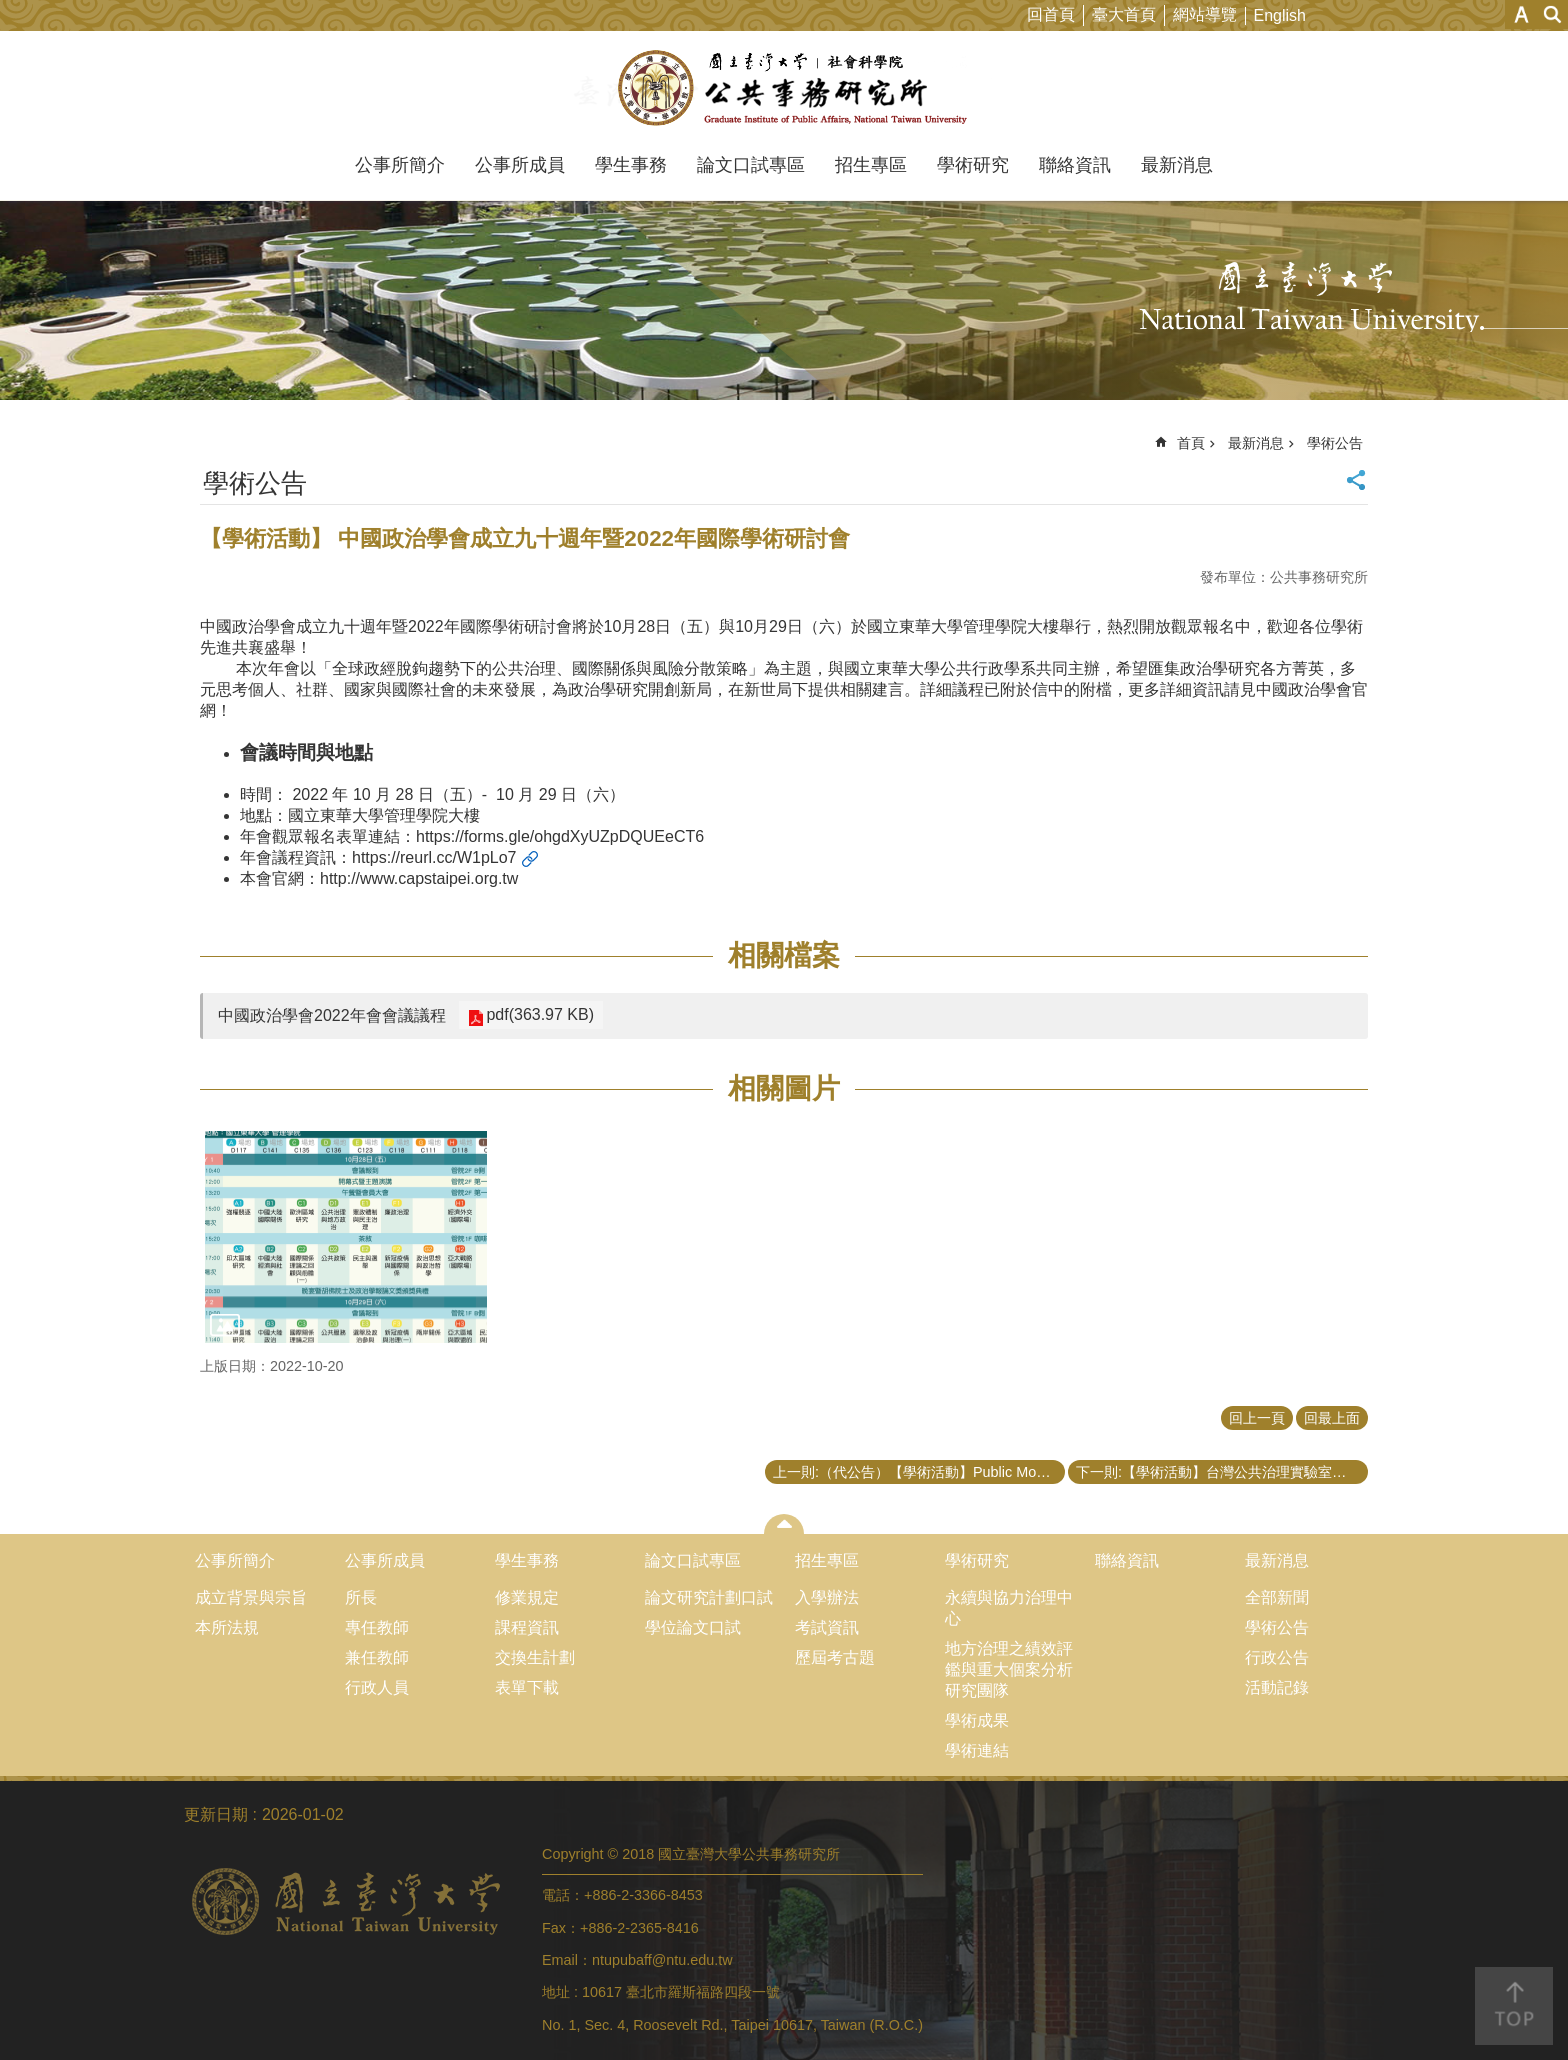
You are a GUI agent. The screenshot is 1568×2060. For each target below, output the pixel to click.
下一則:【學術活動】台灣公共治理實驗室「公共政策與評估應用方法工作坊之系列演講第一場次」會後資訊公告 (1222, 1472)
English (1280, 15)
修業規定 (527, 1597)
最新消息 (1177, 165)
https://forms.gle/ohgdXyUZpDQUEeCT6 (560, 836)
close (784, 1524)
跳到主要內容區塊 (10, 10)
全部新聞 (1277, 1597)
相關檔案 (784, 955)
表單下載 (527, 1687)
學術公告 (1335, 443)
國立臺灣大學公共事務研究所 (784, 88)
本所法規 (227, 1627)
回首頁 (1051, 14)
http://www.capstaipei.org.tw (419, 878)
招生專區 (871, 165)
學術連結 (977, 1750)
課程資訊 (527, 1627)
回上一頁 (1257, 1418)
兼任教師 (377, 1657)
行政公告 (1277, 1657)
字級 (1521, 14)
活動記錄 (1277, 1687)
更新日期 (216, 1814)
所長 (361, 1597)
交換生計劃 (535, 1657)
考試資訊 (827, 1627)
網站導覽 (1205, 14)
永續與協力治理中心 (1009, 1608)
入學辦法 (827, 1597)
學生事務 (631, 165)
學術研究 (973, 165)
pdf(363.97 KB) (538, 1014)
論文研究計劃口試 (709, 1597)
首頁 (1191, 443)
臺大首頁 (1124, 14)
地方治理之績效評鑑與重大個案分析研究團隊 (1009, 1669)
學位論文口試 (693, 1627)
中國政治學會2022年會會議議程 (332, 1015)
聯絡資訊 (1075, 165)
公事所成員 (520, 165)
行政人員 (377, 1687)
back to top (1514, 2006)
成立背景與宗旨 (251, 1597)
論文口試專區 (751, 165)
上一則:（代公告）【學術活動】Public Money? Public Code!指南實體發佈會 (919, 1472)
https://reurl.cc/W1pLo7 (434, 857)
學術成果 (977, 1720)
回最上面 (1332, 1418)
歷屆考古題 (835, 1657)
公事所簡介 (400, 165)
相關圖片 (784, 1088)
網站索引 (1553, 14)
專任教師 (377, 1627)
